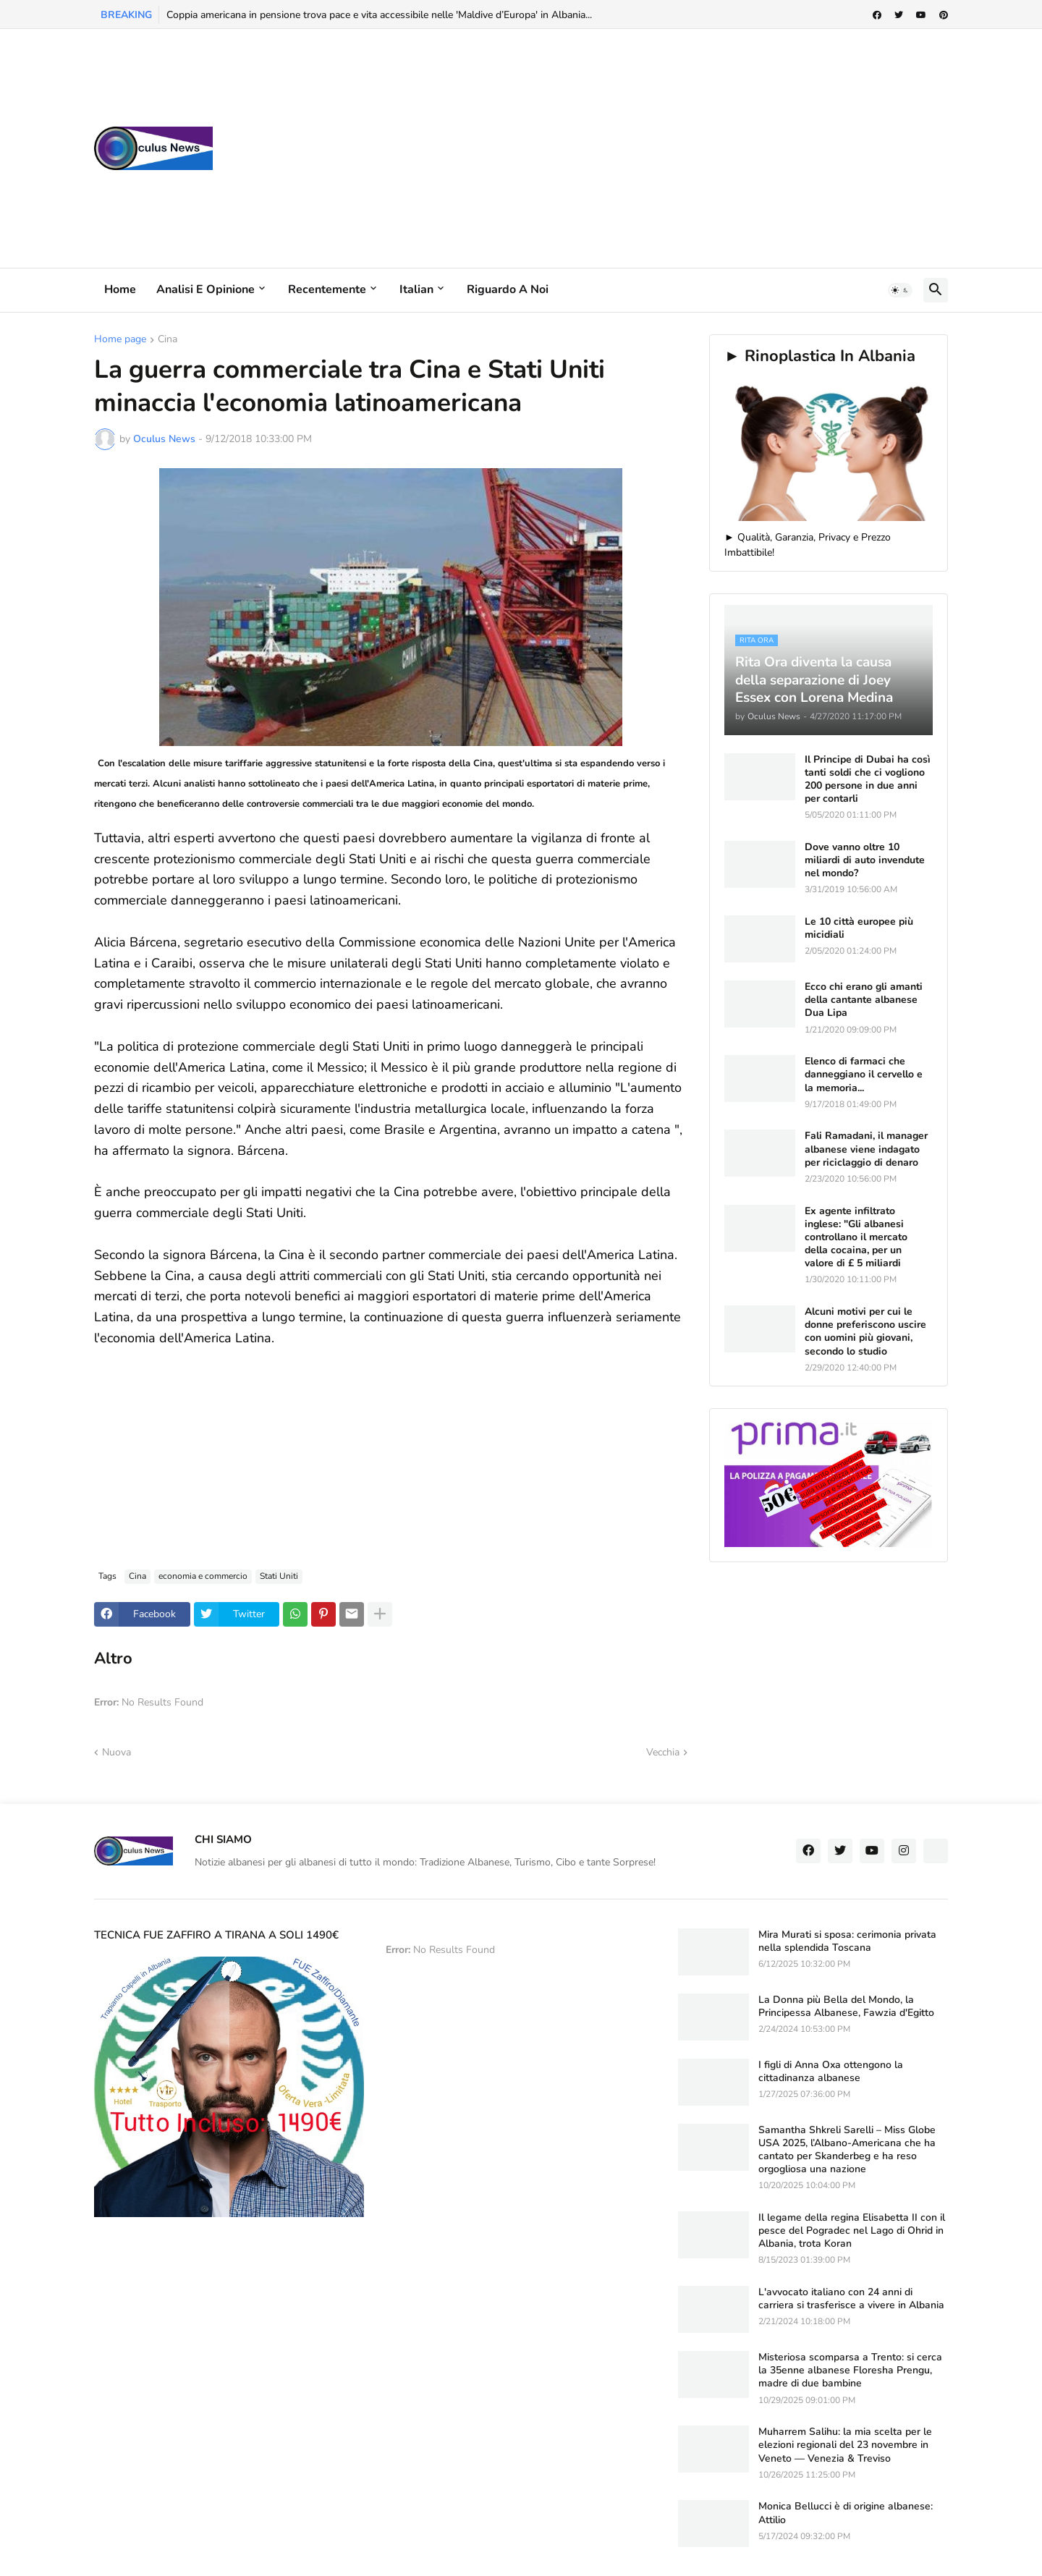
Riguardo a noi (507, 289)
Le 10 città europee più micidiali (859, 928)
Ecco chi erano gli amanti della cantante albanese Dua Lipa (864, 1000)
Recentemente (327, 289)
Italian (416, 289)
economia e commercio (202, 1576)
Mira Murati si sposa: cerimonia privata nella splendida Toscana (847, 1941)
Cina (167, 340)
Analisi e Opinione (205, 289)
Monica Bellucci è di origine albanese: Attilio (845, 2513)
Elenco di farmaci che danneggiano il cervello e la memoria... (864, 1074)
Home (120, 289)
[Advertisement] (684, 148)
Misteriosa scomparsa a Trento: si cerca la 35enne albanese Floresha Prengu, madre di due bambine (850, 2370)
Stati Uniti (279, 1576)
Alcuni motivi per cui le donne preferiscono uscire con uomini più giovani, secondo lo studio (865, 1331)
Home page (120, 340)
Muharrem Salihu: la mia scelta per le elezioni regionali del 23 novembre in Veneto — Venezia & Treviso (845, 2445)
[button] (900, 290)
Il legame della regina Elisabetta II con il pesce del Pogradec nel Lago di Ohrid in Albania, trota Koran (851, 2230)
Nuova (116, 1752)
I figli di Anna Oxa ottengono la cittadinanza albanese (830, 2072)
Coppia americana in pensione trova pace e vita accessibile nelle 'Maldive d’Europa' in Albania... (379, 15)
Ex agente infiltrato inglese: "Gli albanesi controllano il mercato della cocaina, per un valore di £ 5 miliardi (856, 1238)
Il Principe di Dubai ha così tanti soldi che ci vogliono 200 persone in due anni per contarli (868, 779)
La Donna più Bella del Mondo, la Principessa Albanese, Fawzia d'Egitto (846, 2007)
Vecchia (662, 1752)
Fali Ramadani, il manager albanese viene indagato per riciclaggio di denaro (866, 1149)
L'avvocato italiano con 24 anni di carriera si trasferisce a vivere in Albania (851, 2299)
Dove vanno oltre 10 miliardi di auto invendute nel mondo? (865, 860)
